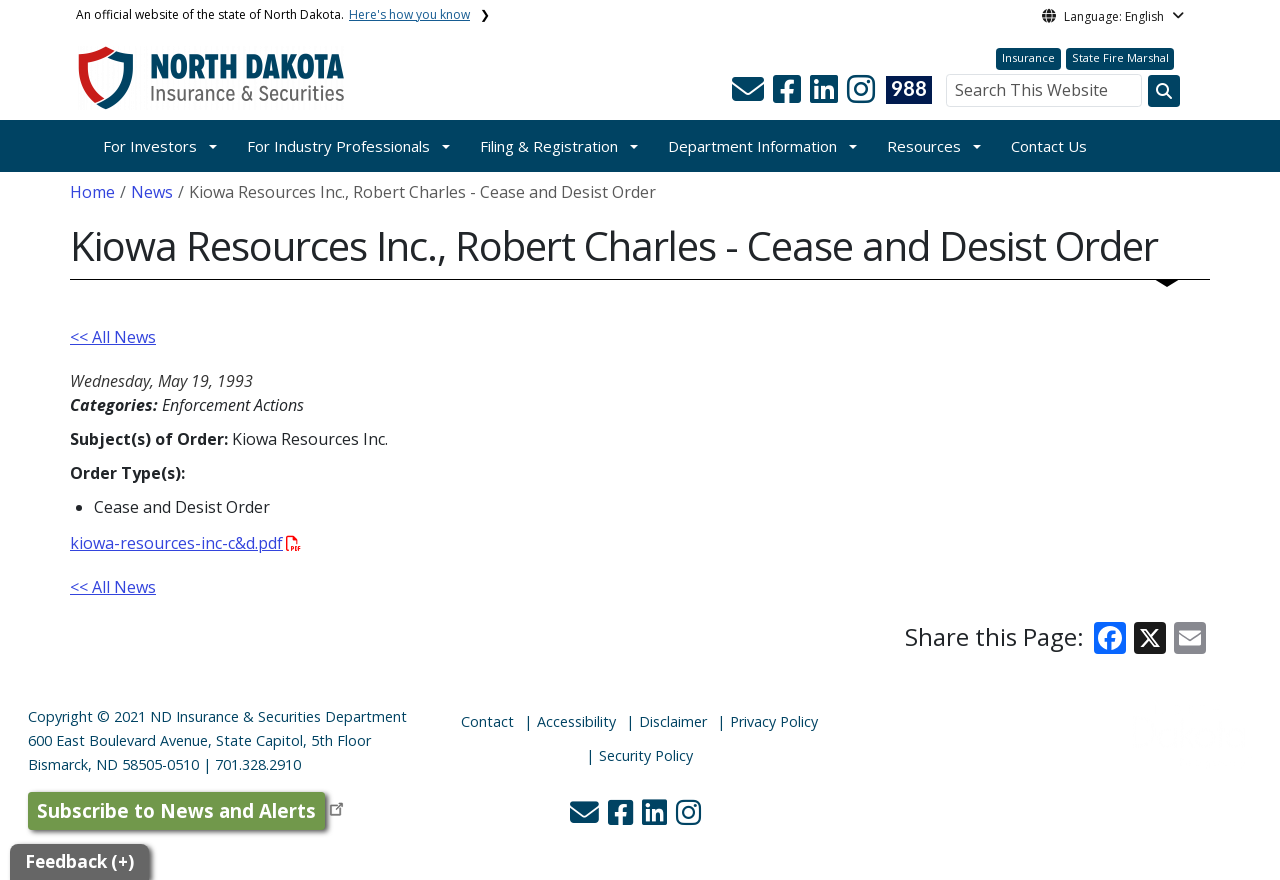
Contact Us (1049, 146)
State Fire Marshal (1120, 57)
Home (92, 192)
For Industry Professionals (338, 146)
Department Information (752, 146)
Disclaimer (673, 721)
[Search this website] (1164, 91)
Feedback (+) (79, 861)
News (152, 192)
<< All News (113, 337)
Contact (487, 721)
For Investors (150, 146)
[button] (750, 95)
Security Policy (646, 755)
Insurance (1028, 57)
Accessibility (576, 721)
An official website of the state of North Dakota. (273, 14)
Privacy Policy (774, 721)
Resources (924, 146)
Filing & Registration (549, 146)
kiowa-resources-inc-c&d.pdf (185, 543)
